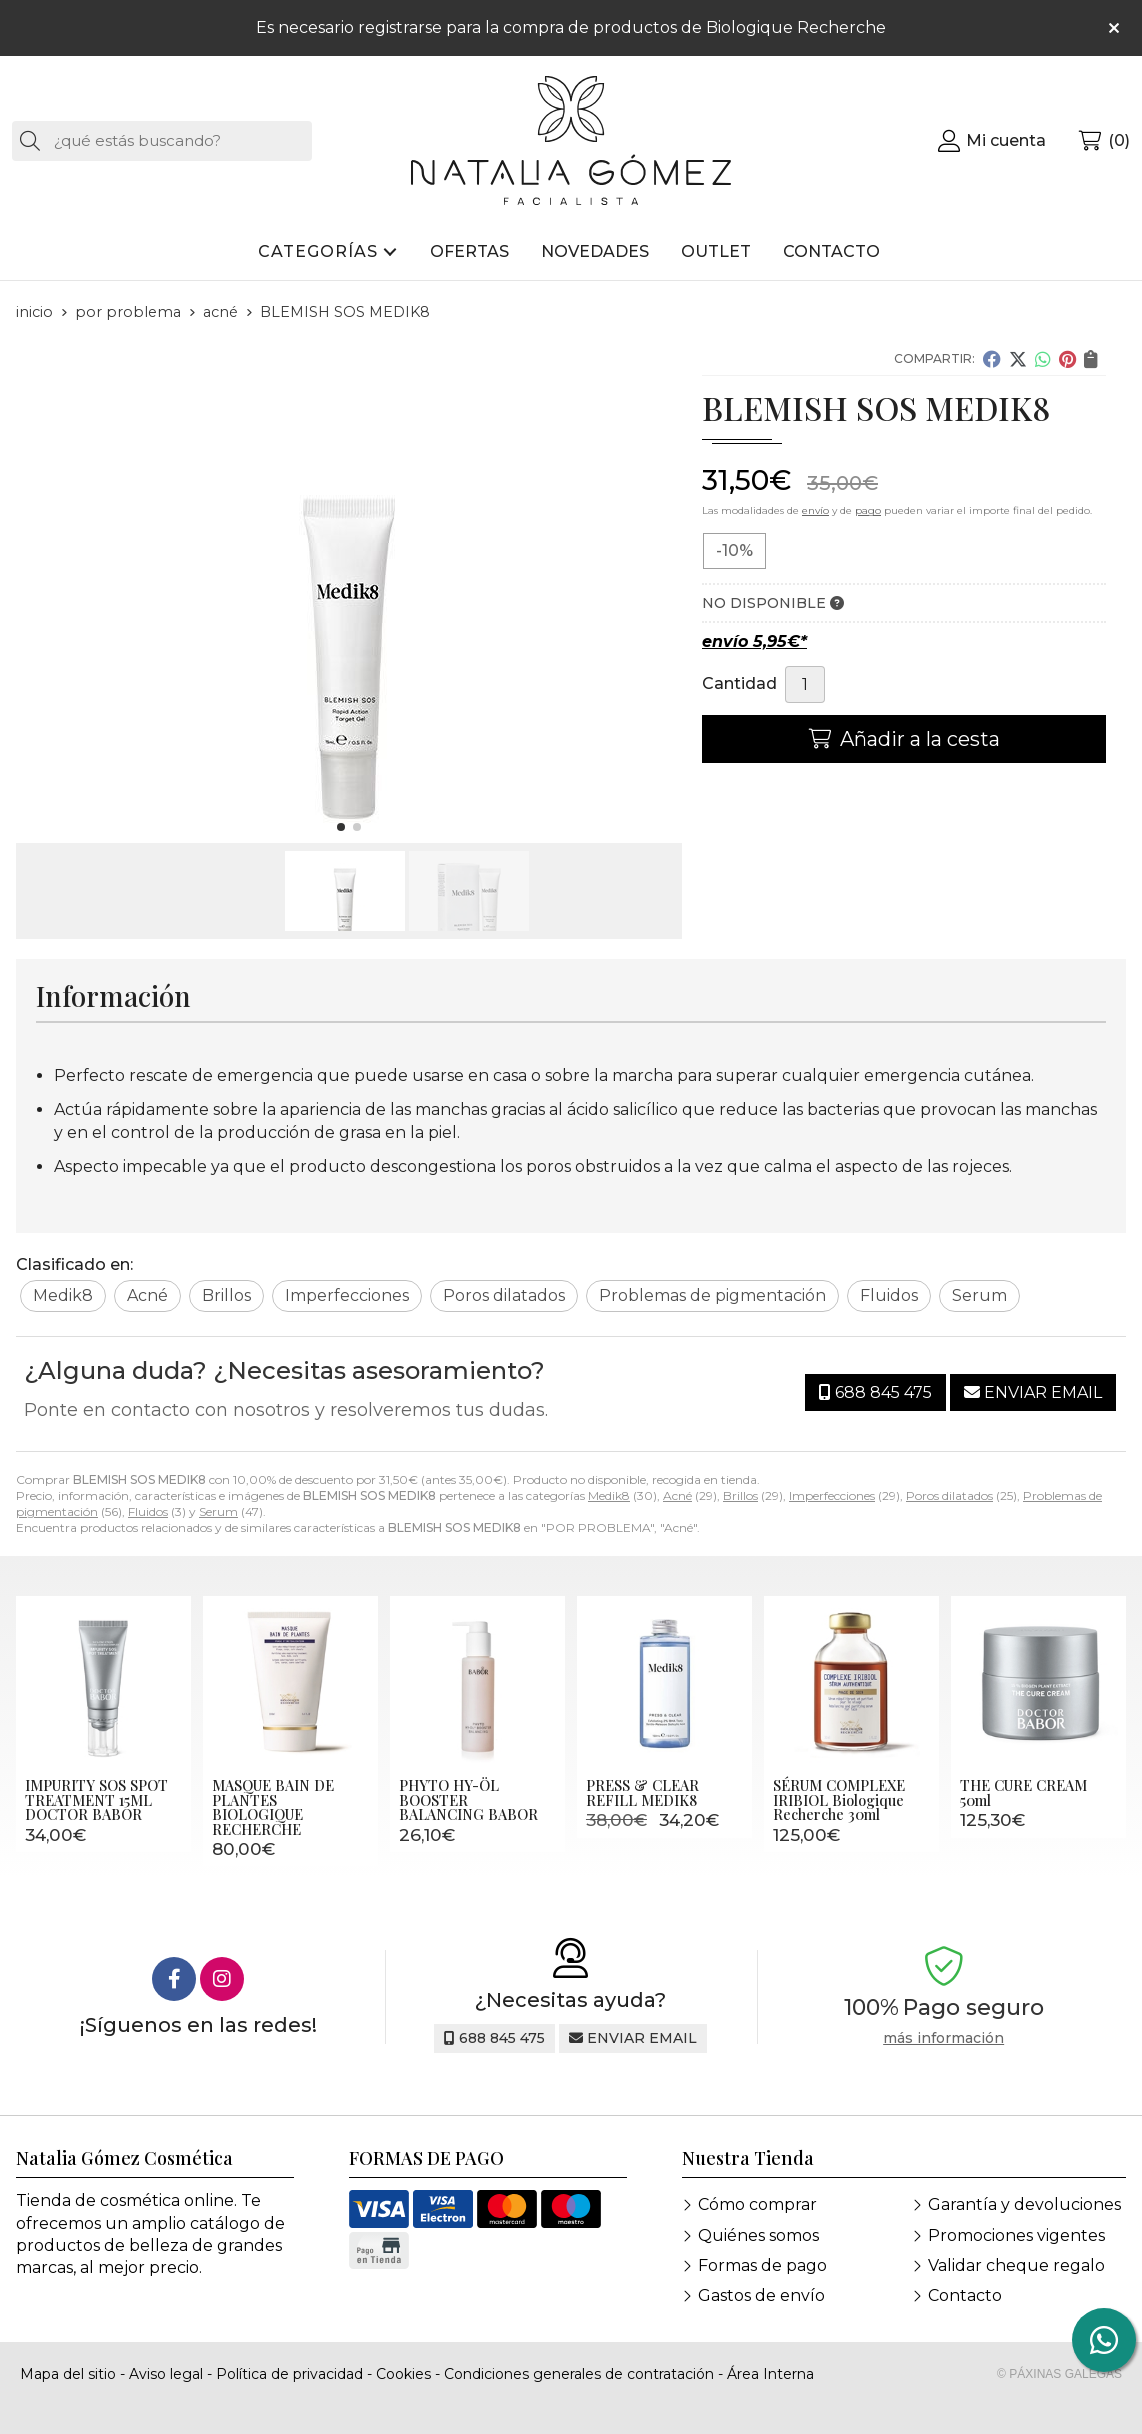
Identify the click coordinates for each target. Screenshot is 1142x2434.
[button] (341, 827)
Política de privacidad (289, 2374)
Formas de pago (762, 2265)
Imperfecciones (832, 1495)
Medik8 (609, 1495)
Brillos (740, 1495)
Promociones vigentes (1016, 2235)
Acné (677, 1495)
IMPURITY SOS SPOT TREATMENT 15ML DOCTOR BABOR (96, 1799)
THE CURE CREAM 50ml (1023, 1792)
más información (943, 2038)
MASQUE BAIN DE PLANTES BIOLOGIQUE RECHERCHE (273, 1806)
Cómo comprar (757, 2204)
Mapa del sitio (68, 2374)
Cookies (403, 2374)
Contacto (965, 2295)
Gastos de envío (761, 2295)
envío (815, 510)
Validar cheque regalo (1016, 2265)
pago (868, 510)
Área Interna (770, 2374)
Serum (218, 1511)
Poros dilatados (949, 1495)
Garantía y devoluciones (1024, 2204)
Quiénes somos (758, 2235)
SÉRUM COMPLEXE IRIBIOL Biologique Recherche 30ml (839, 1799)
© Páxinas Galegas (1059, 2374)
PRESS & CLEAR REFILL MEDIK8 (642, 1792)
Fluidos (148, 1511)
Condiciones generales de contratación (579, 2374)
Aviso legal (166, 2374)
